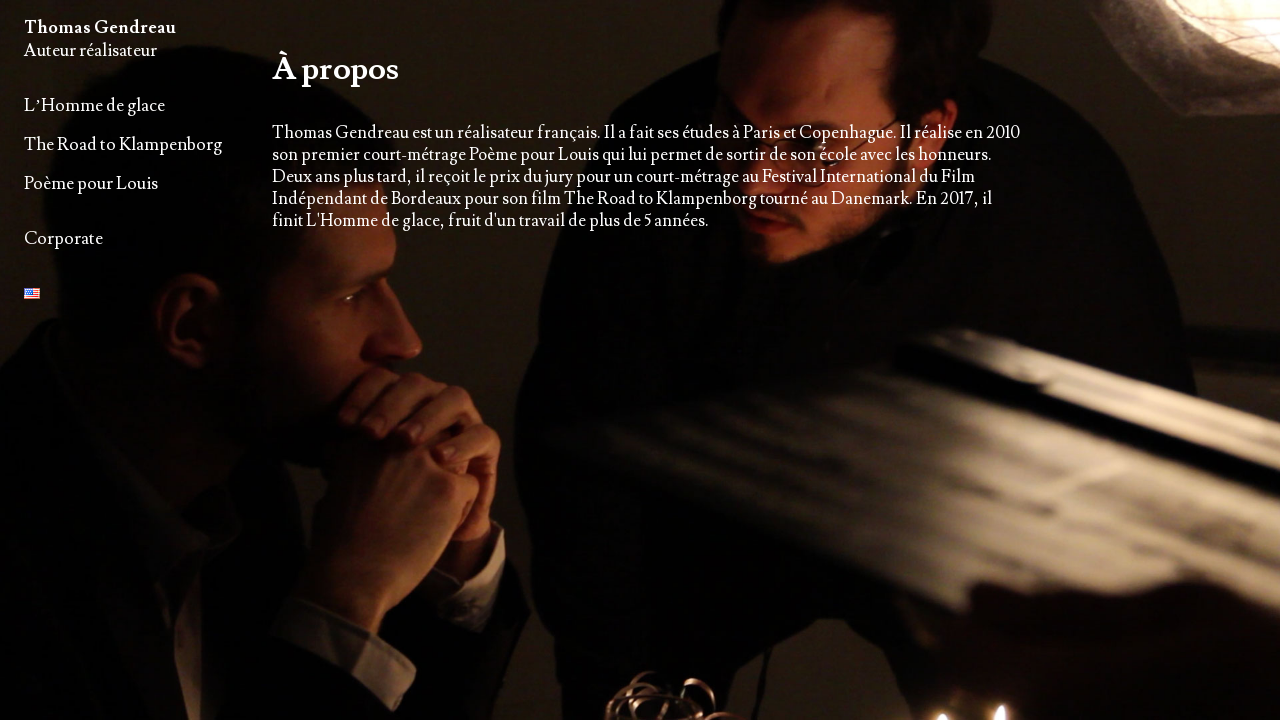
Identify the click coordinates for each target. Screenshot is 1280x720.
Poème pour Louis (91, 183)
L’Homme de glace (94, 105)
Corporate (63, 238)
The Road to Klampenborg (123, 144)
